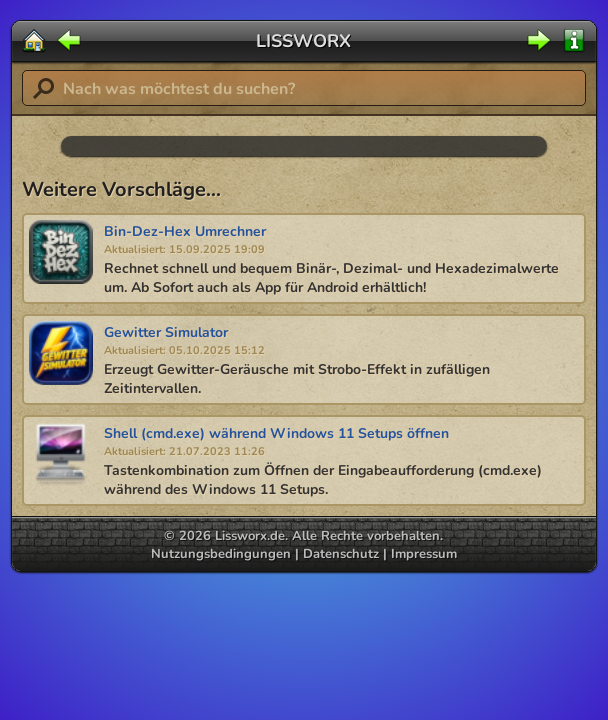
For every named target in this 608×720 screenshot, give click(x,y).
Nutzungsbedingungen (221, 554)
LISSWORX (303, 41)
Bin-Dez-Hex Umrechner (185, 231)
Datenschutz (341, 554)
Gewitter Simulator (166, 332)
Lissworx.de (250, 536)
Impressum (424, 554)
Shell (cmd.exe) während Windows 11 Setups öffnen (276, 433)
